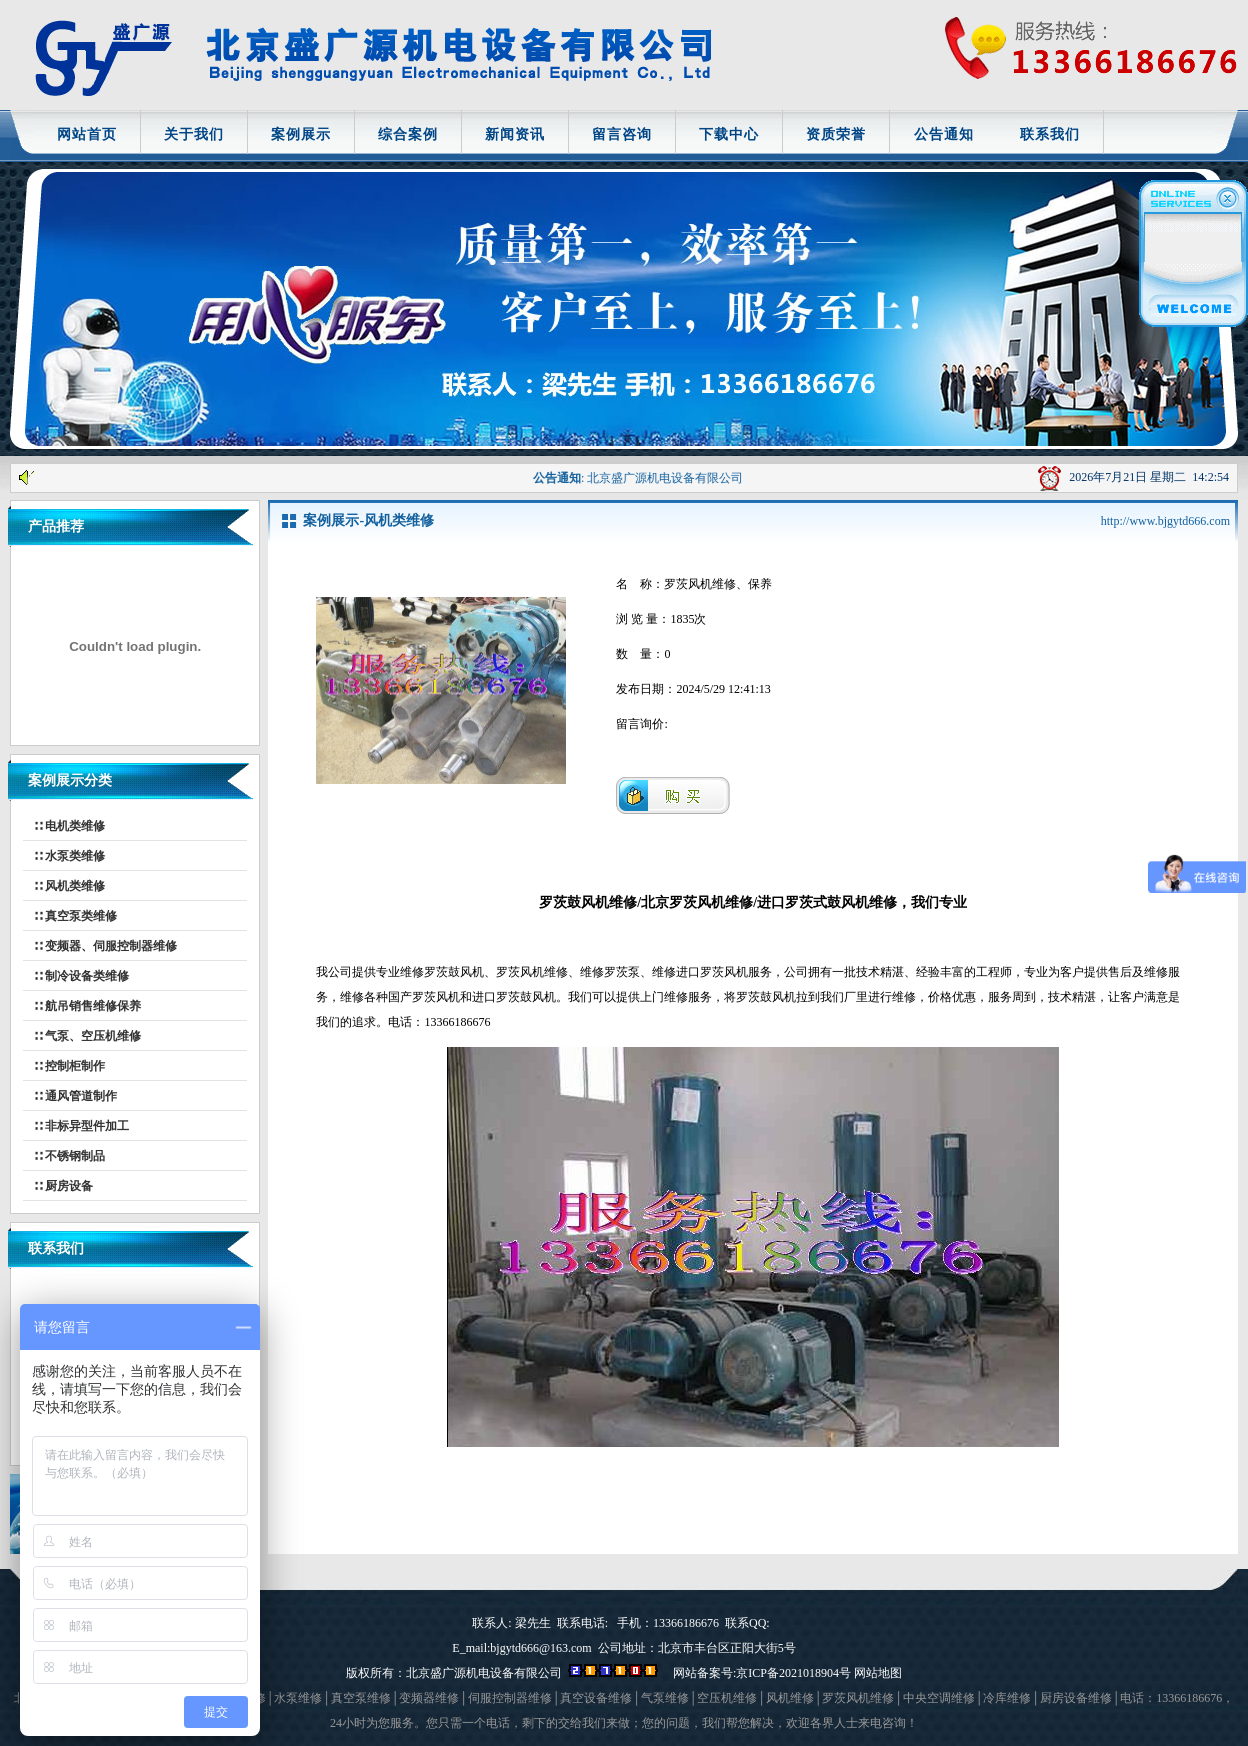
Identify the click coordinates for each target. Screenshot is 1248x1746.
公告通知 (944, 134)
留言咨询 (622, 134)
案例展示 (301, 134)
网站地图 (878, 1673)
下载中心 (729, 134)
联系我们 (1050, 134)
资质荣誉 (836, 134)
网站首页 (87, 134)
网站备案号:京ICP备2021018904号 (762, 1673)
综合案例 (408, 134)
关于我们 (194, 134)
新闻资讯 (515, 134)
